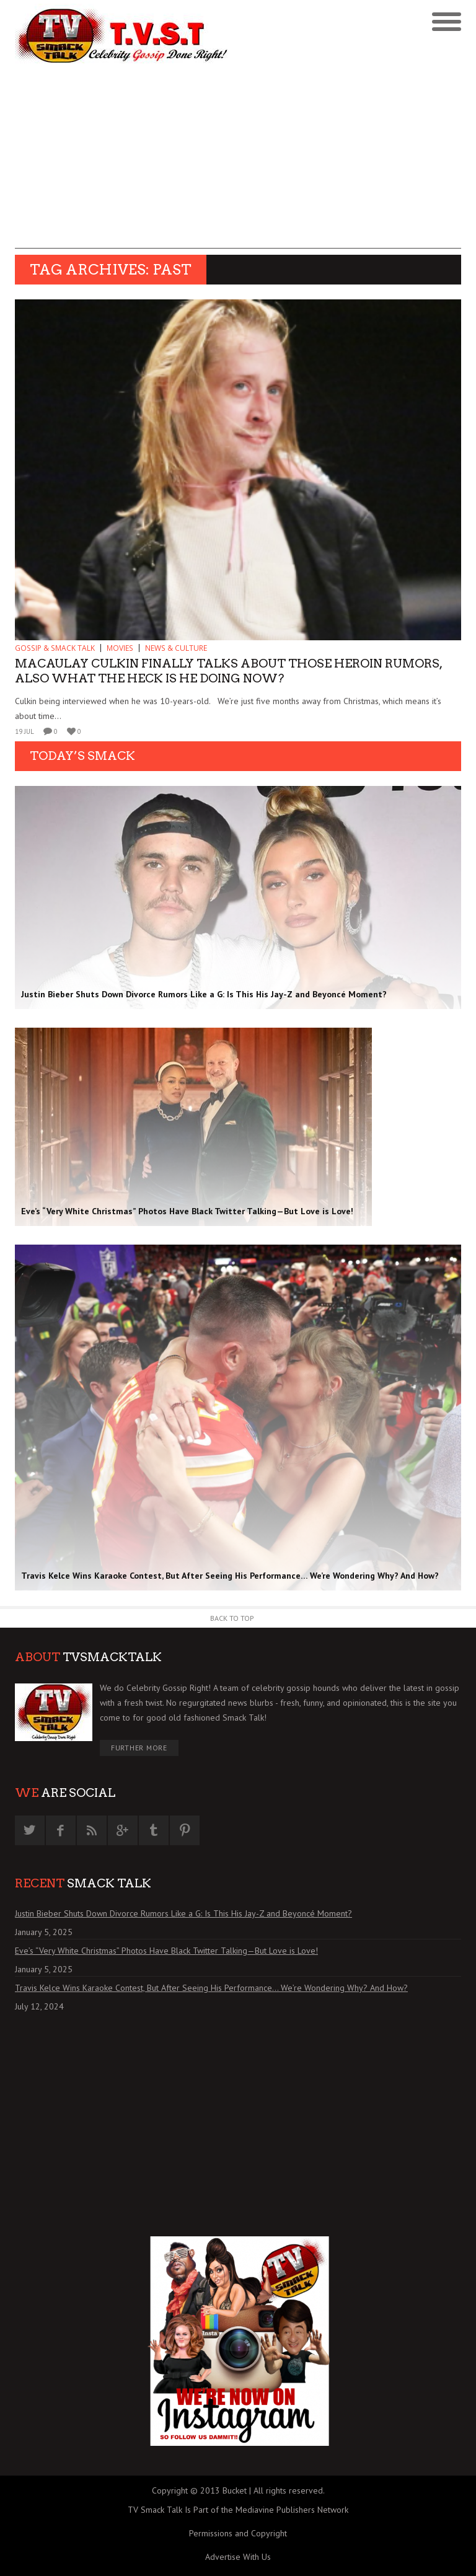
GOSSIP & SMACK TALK (55, 648)
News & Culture (176, 648)
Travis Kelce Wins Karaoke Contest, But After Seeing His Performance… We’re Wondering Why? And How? (211, 1987)
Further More (139, 1747)
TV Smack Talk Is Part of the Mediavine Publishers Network (238, 2509)
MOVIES (120, 648)
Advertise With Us (238, 2556)
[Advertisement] (238, 162)
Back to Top (232, 1618)
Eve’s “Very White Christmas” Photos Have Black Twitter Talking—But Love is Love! (166, 1950)
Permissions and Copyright (238, 2533)
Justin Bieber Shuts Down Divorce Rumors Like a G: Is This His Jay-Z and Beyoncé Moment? (183, 1913)
